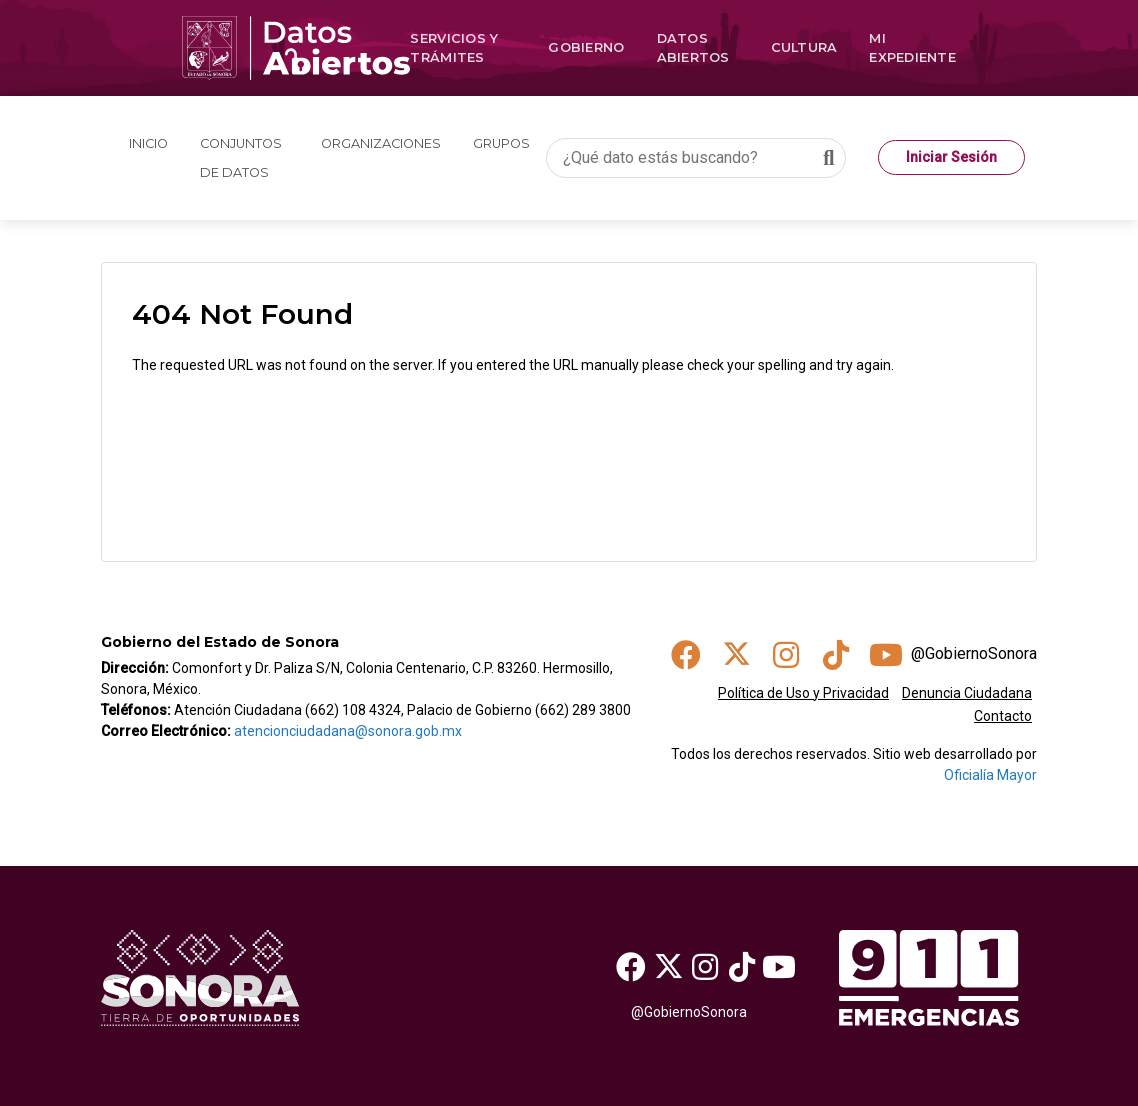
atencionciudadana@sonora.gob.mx (348, 731)
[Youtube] (778, 966)
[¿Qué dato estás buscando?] (696, 158)
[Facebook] (631, 966)
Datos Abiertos (693, 48)
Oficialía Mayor (990, 775)
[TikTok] (741, 966)
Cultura (804, 47)
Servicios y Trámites (454, 48)
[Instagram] (705, 966)
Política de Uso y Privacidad (803, 693)
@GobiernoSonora (974, 653)
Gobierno (586, 47)
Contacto (1003, 716)
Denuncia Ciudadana (967, 693)
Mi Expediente (912, 48)
